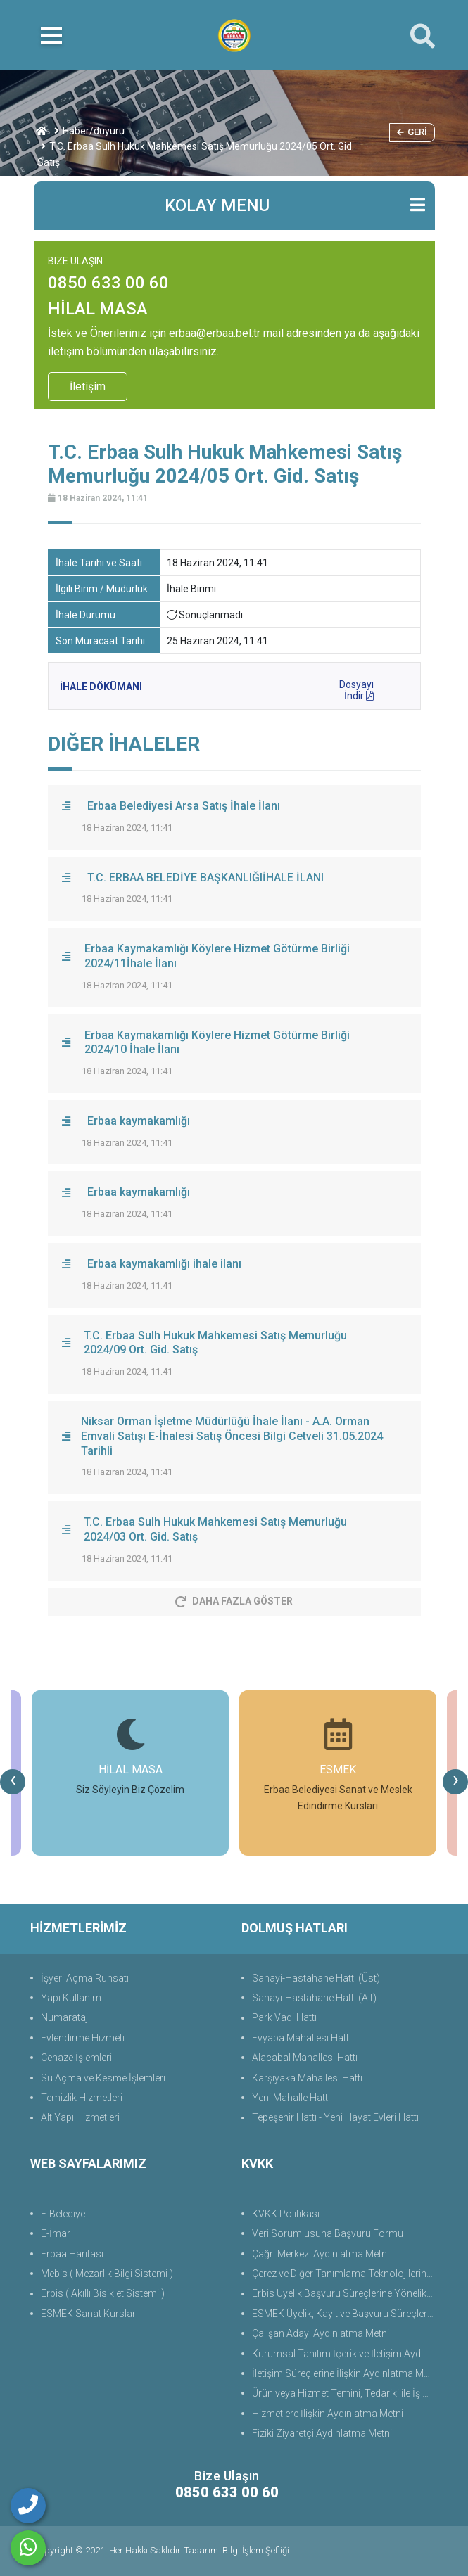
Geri (412, 132)
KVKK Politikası (286, 2213)
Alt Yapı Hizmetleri (80, 2117)
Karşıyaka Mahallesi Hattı (307, 2078)
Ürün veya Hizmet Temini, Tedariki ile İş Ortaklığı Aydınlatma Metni (345, 2393)
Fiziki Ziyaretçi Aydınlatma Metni (322, 2433)
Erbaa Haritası (72, 2253)
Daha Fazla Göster (234, 1601)
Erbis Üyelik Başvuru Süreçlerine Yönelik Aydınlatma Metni (345, 2293)
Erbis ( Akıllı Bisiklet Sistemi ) (103, 2293)
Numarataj (64, 2017)
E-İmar (55, 2233)
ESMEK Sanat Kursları (89, 2313)
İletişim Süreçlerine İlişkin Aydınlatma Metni (345, 2373)
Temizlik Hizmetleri (81, 2097)
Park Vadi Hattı (284, 2017)
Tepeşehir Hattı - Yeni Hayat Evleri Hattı (335, 2117)
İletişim (88, 386)
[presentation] (12, 1781)
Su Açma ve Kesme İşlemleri (103, 2078)
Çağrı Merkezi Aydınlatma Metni (320, 2253)
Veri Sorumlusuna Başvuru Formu (327, 2233)
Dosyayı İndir (356, 688)
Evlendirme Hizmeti (83, 2037)
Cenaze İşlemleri (76, 2057)
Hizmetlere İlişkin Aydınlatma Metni (327, 2413)
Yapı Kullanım (71, 1997)
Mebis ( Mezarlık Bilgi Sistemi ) (107, 2273)
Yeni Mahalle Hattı (291, 2097)
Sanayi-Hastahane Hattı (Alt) (314, 1997)
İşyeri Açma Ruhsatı (85, 1978)
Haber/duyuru (94, 130)
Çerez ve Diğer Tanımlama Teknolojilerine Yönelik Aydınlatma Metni (345, 2273)
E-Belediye (63, 2213)
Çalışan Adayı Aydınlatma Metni (320, 2333)
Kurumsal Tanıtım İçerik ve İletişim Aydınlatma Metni (345, 2353)
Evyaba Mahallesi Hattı (301, 2037)
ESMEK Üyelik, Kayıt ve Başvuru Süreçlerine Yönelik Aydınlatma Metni (345, 2313)
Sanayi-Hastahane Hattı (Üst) (316, 1978)
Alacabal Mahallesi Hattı (305, 2057)
